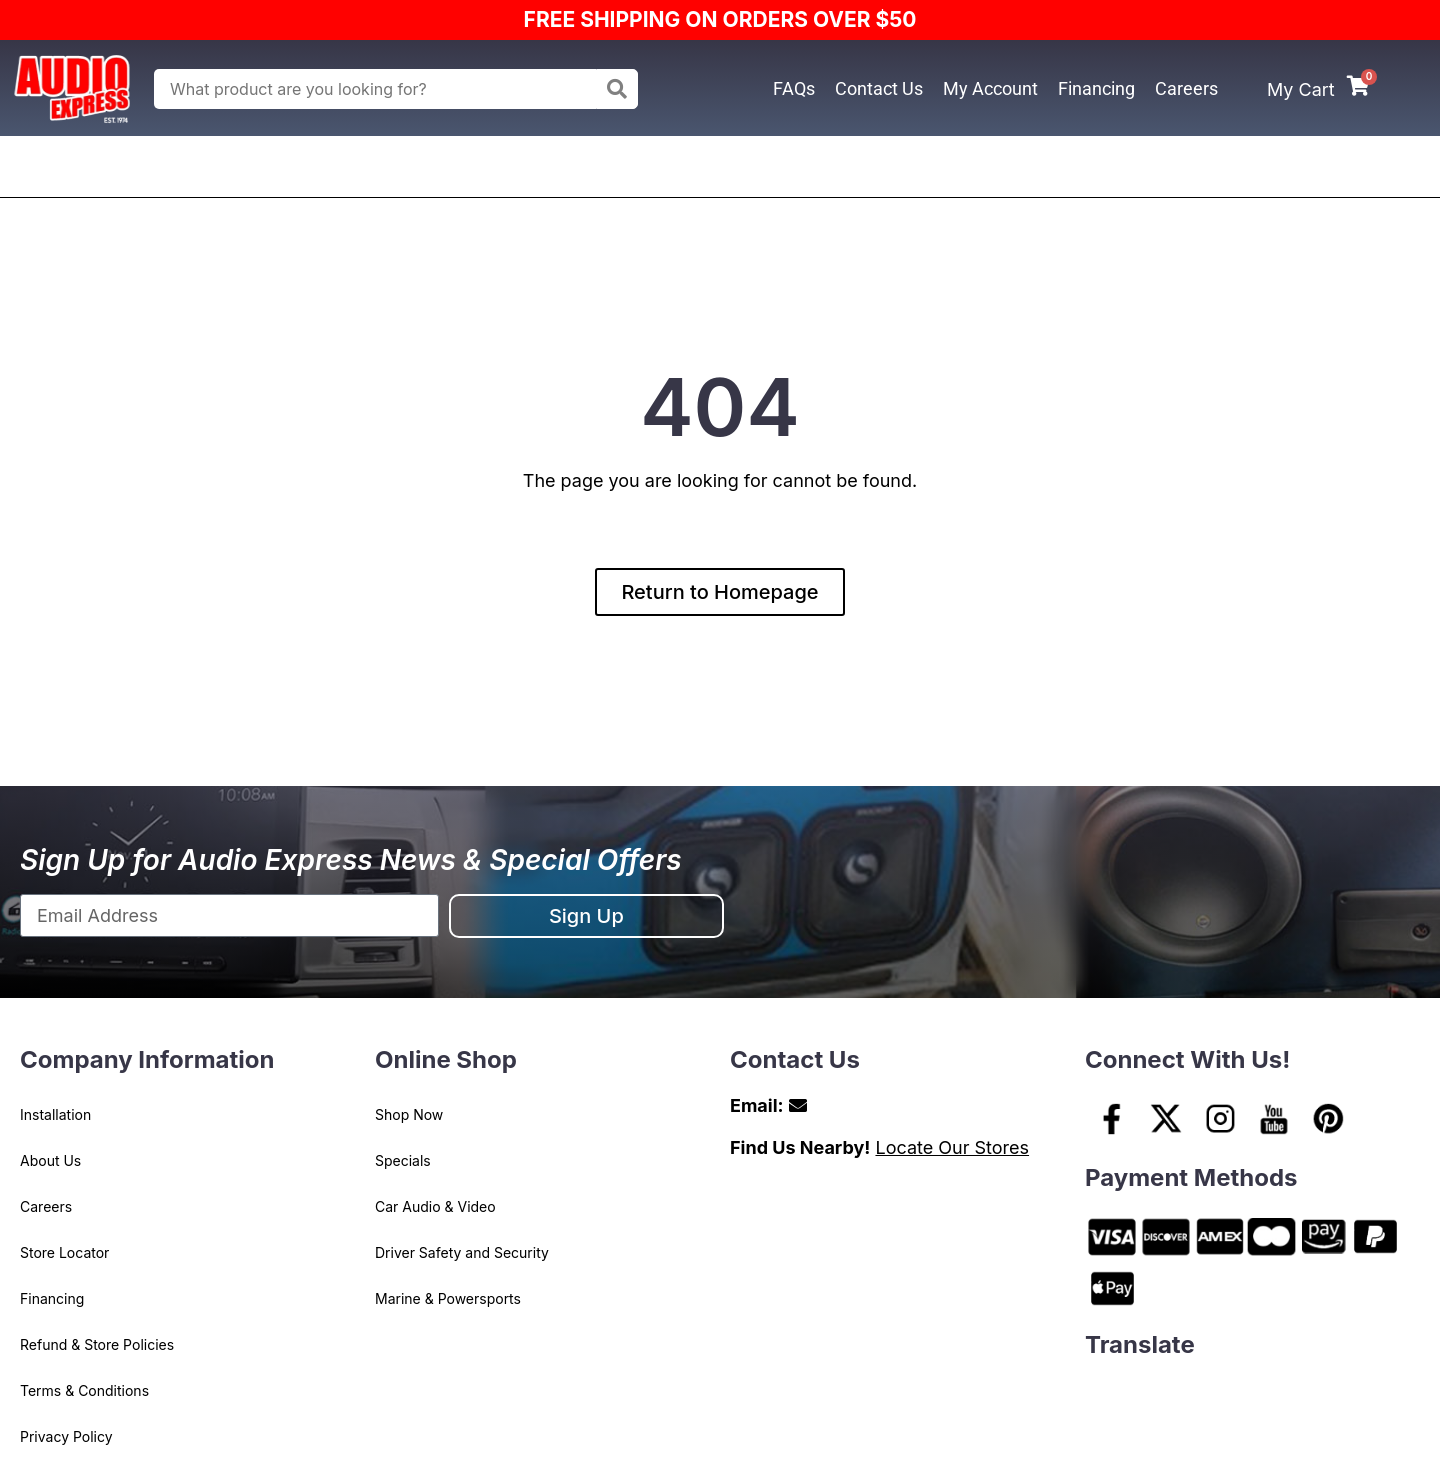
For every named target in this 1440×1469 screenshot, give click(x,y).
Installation (55, 1114)
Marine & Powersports (448, 1298)
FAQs (794, 88)
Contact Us (879, 88)
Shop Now (409, 1114)
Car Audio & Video (435, 1206)
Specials (403, 1160)
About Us (50, 1160)
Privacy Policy (66, 1436)
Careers (1186, 88)
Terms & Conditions (84, 1390)
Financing (1096, 88)
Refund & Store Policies (97, 1344)
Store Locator (64, 1252)
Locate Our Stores (952, 1147)
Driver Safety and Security (462, 1252)
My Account (990, 88)
